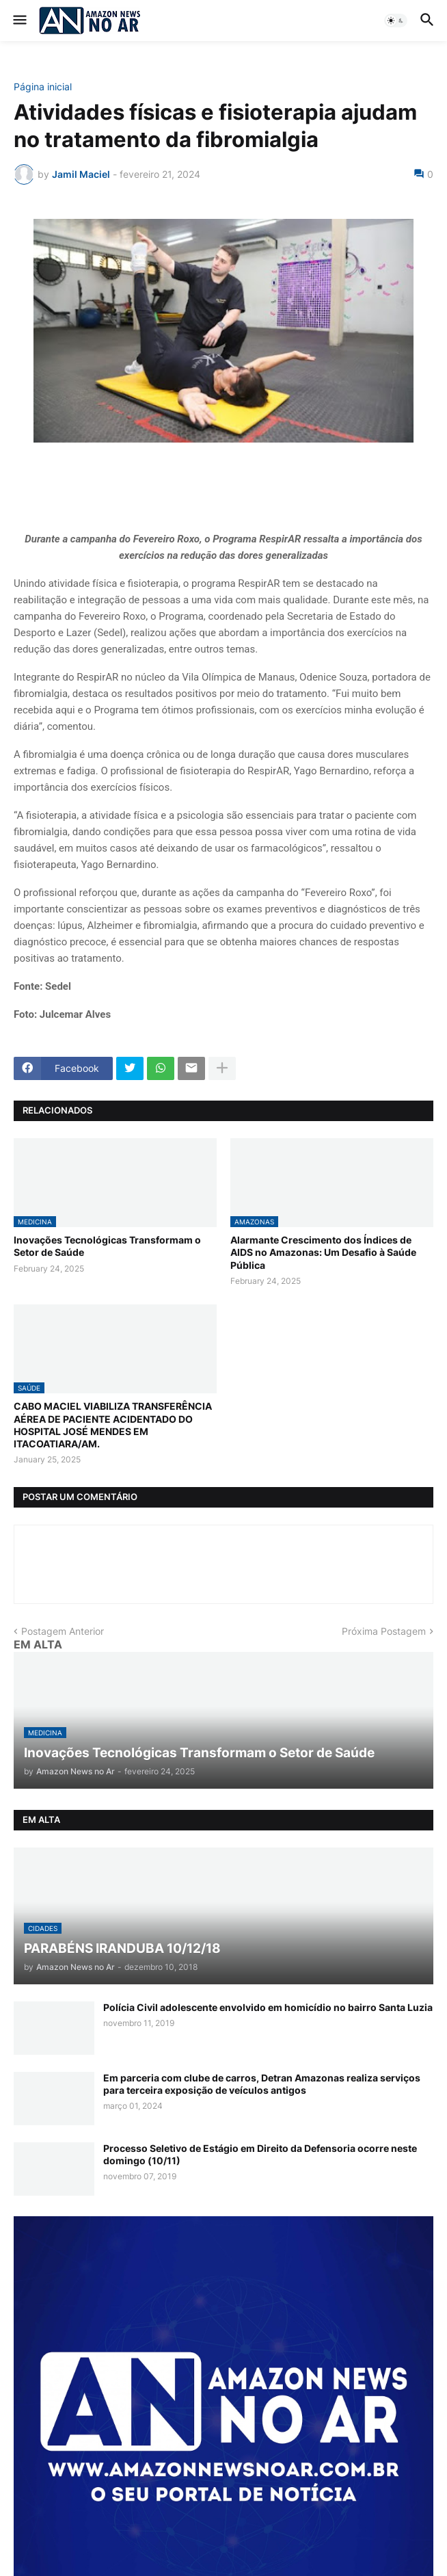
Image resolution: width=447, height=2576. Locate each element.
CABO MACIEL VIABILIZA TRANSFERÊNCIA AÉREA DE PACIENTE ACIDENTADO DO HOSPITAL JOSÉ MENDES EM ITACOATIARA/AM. (113, 1424)
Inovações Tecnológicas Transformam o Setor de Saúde (107, 1246)
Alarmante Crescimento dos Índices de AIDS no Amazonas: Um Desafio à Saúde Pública (323, 1252)
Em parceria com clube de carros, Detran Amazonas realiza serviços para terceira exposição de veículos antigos (261, 2084)
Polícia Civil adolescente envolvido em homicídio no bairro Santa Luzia (268, 2007)
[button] (19, 20)
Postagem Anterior (62, 1631)
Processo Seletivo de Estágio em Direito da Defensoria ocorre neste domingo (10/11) (260, 2154)
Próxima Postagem (384, 1631)
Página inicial (43, 87)
